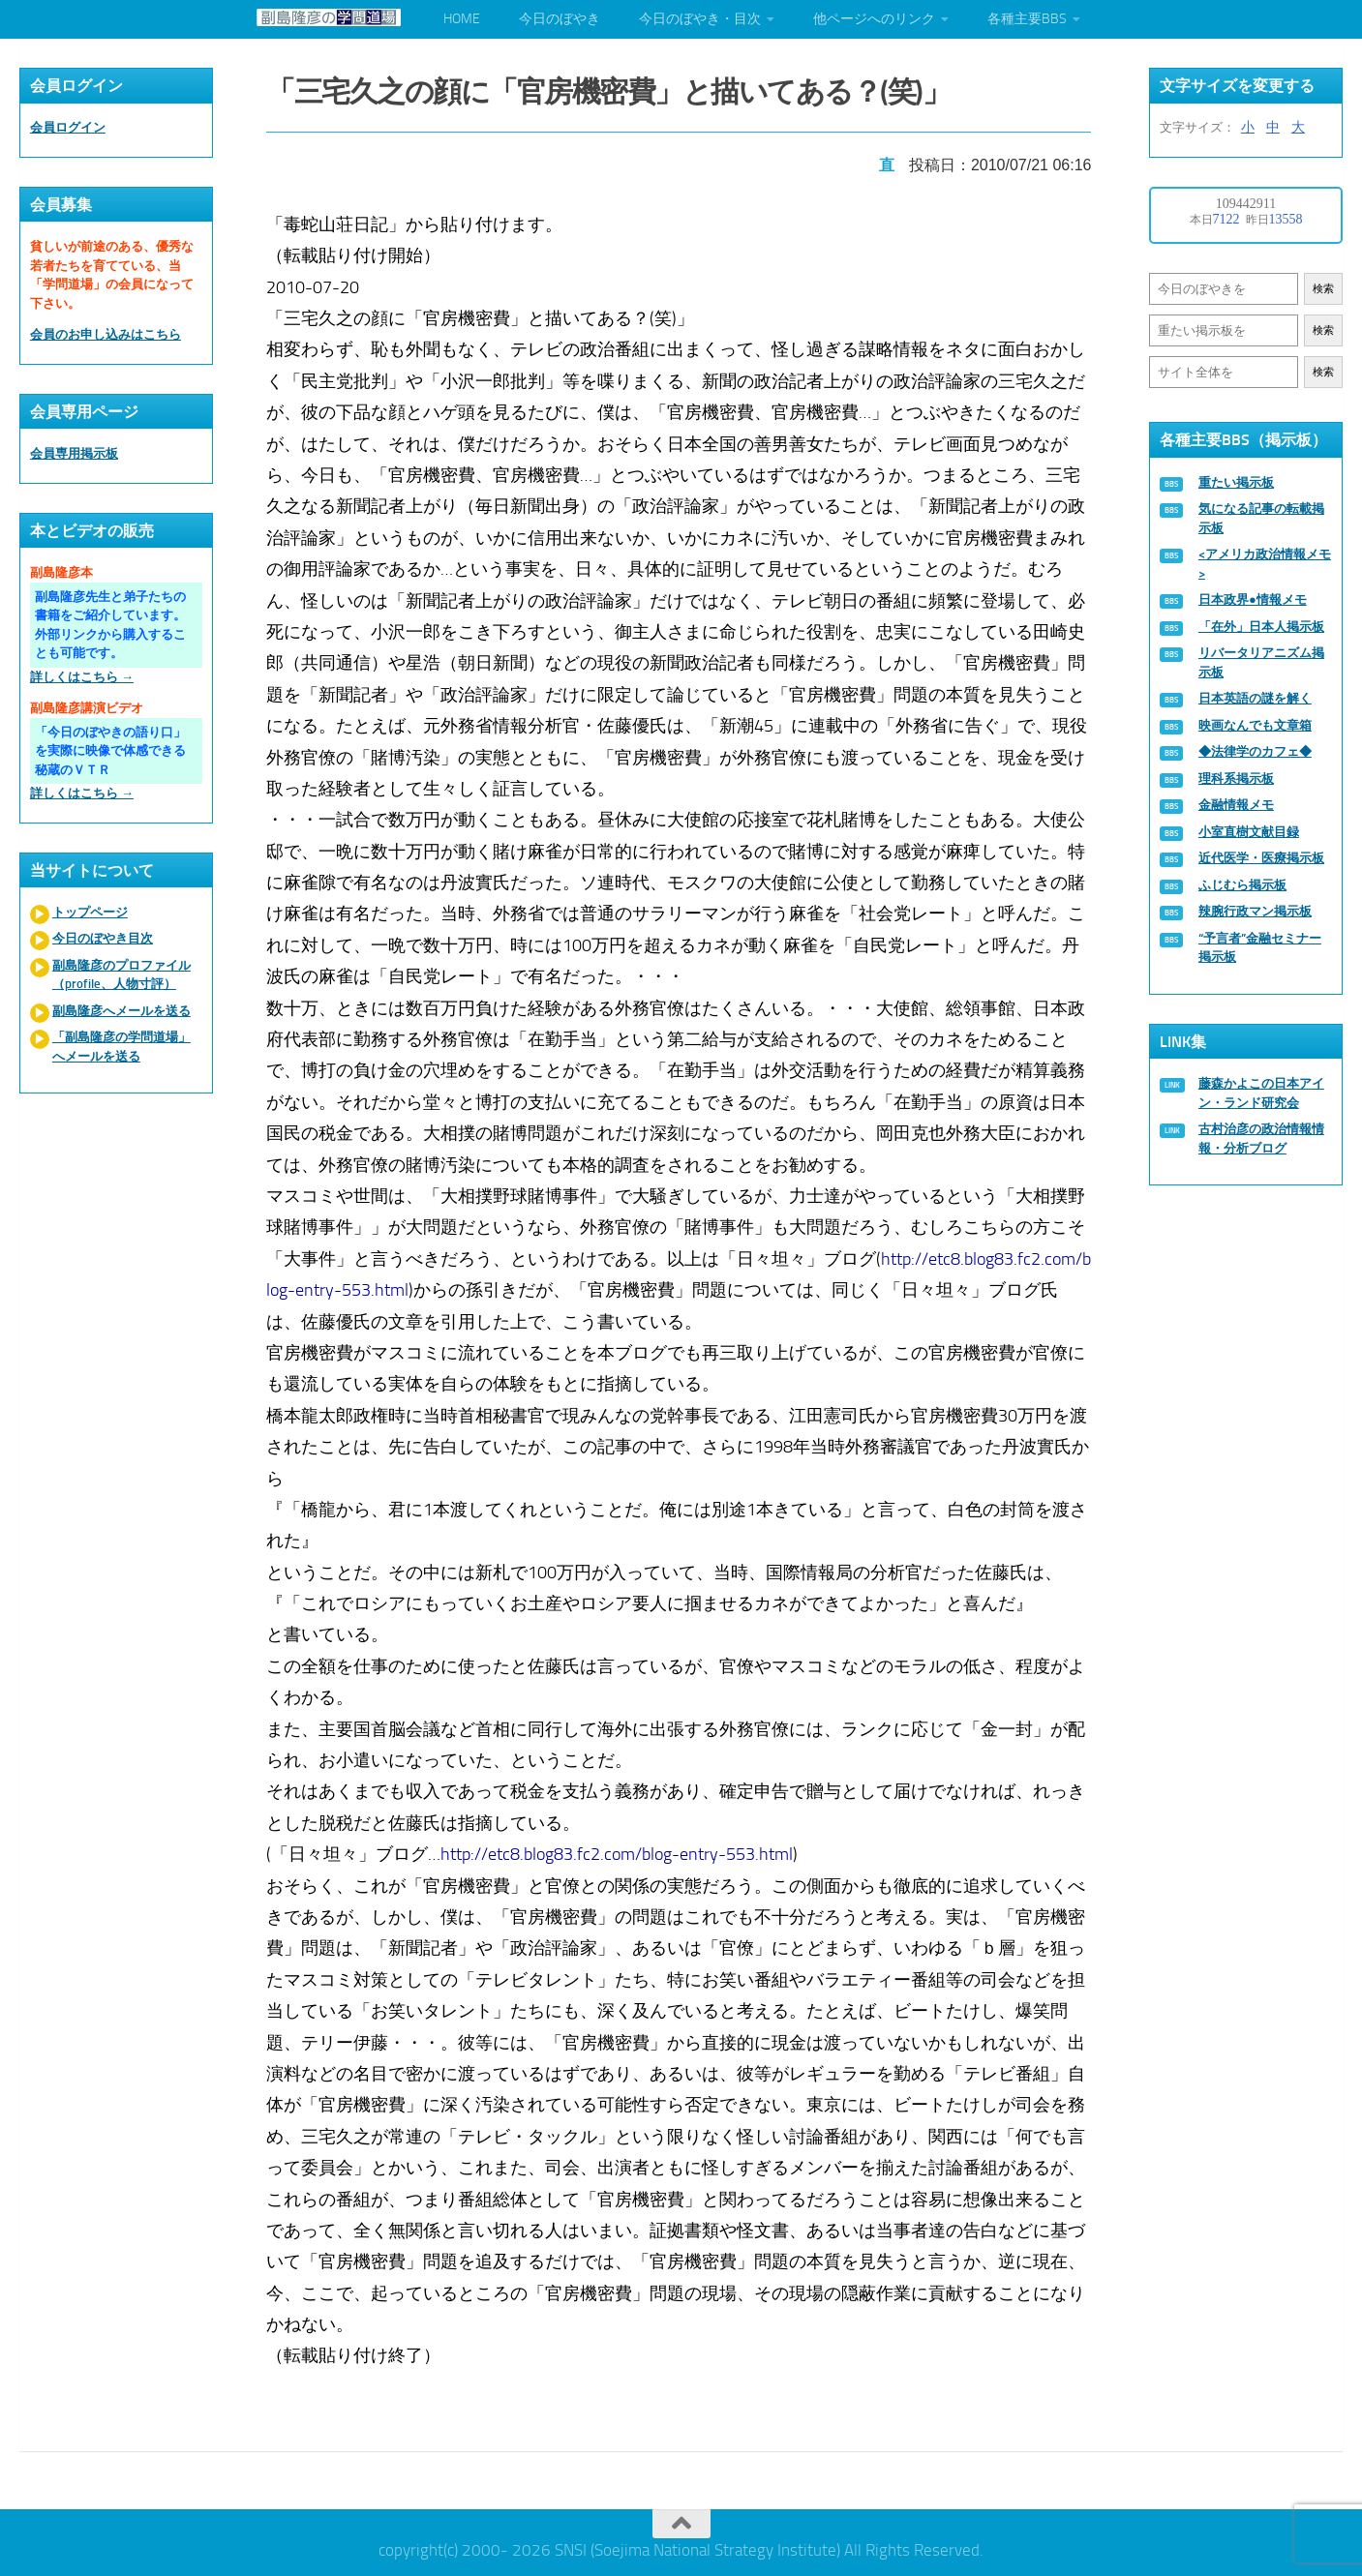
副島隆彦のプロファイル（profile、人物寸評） (121, 975)
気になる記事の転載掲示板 (1261, 518)
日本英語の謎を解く (1255, 698)
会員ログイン (68, 127)
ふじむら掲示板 (1242, 885)
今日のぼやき (559, 19)
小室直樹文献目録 (1248, 831)
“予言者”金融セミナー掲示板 (1259, 948)
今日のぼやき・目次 (700, 19)
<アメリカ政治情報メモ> (1264, 564)
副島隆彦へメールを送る (121, 1010)
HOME (461, 19)
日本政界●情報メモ (1252, 599)
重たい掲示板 (1236, 482)
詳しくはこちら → (82, 677)
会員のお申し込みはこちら (105, 334)
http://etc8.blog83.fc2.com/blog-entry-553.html (618, 1850)
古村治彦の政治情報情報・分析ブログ (1261, 1138)
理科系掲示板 (1236, 778)
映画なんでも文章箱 (1255, 725)
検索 (1323, 289)
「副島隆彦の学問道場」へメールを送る (121, 1046)
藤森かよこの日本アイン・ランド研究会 (1261, 1093)
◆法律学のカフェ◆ (1255, 751)
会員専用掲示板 (74, 453)
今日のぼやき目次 (102, 938)
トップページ (90, 912)
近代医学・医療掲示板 (1261, 858)
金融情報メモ (1236, 804)
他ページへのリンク (874, 19)
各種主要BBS (1027, 19)
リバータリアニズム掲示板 (1261, 662)
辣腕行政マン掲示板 (1255, 911)
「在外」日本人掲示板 (1261, 626)
